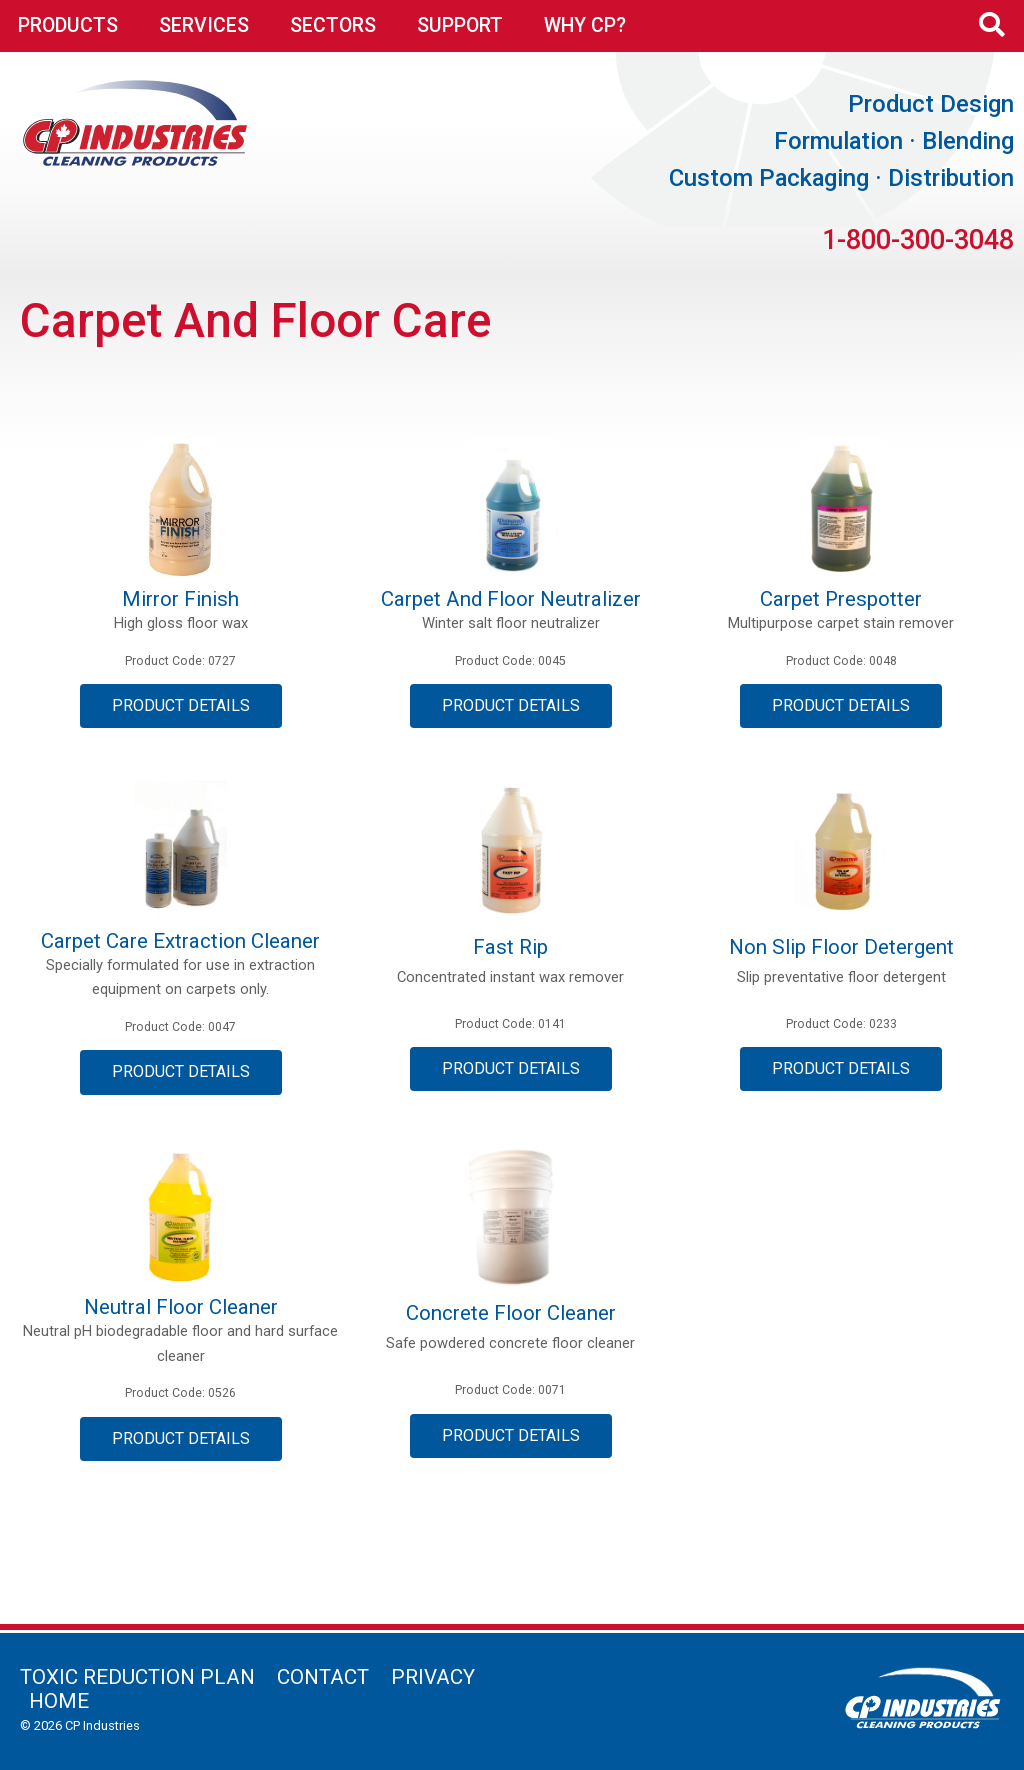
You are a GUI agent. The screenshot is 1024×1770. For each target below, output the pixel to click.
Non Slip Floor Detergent (841, 947)
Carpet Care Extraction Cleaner (180, 941)
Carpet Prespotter (841, 599)
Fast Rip (510, 947)
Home (59, 1701)
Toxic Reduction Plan (137, 1677)
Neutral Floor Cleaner (181, 1307)
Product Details (181, 705)
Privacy (433, 1677)
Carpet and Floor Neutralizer (511, 599)
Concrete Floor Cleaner (511, 1313)
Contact (323, 1677)
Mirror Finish (180, 599)
